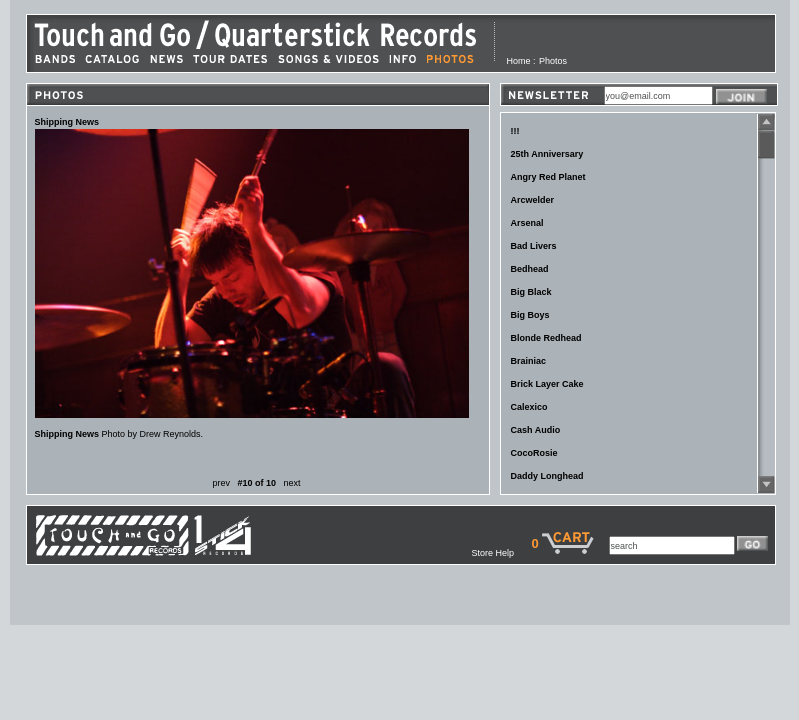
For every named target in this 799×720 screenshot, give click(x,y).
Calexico (529, 407)
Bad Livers (534, 246)
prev (221, 483)
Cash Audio (536, 430)
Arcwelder (533, 200)
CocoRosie (534, 453)
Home (519, 61)
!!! (515, 131)
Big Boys (530, 315)
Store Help (501, 553)
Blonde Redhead (546, 338)
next (292, 483)
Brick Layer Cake (547, 384)
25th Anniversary (547, 154)
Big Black (531, 292)
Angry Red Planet (548, 177)
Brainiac (529, 361)
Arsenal (527, 223)
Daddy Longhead (547, 476)
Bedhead (530, 269)
